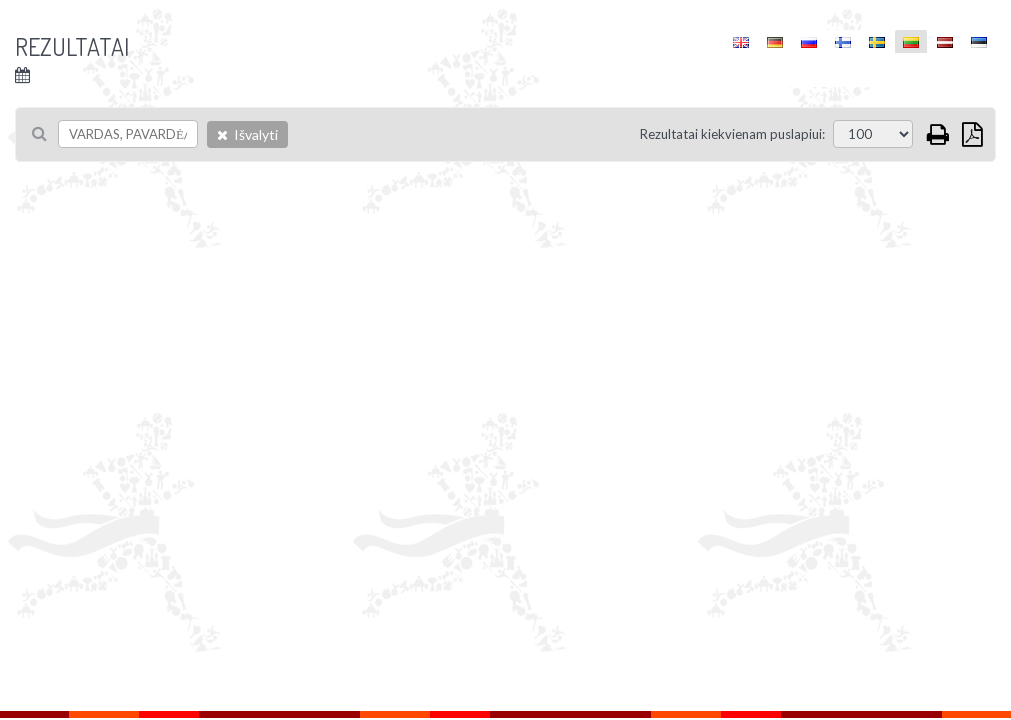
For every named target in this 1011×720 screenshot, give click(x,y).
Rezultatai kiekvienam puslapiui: (732, 134)
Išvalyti (247, 134)
